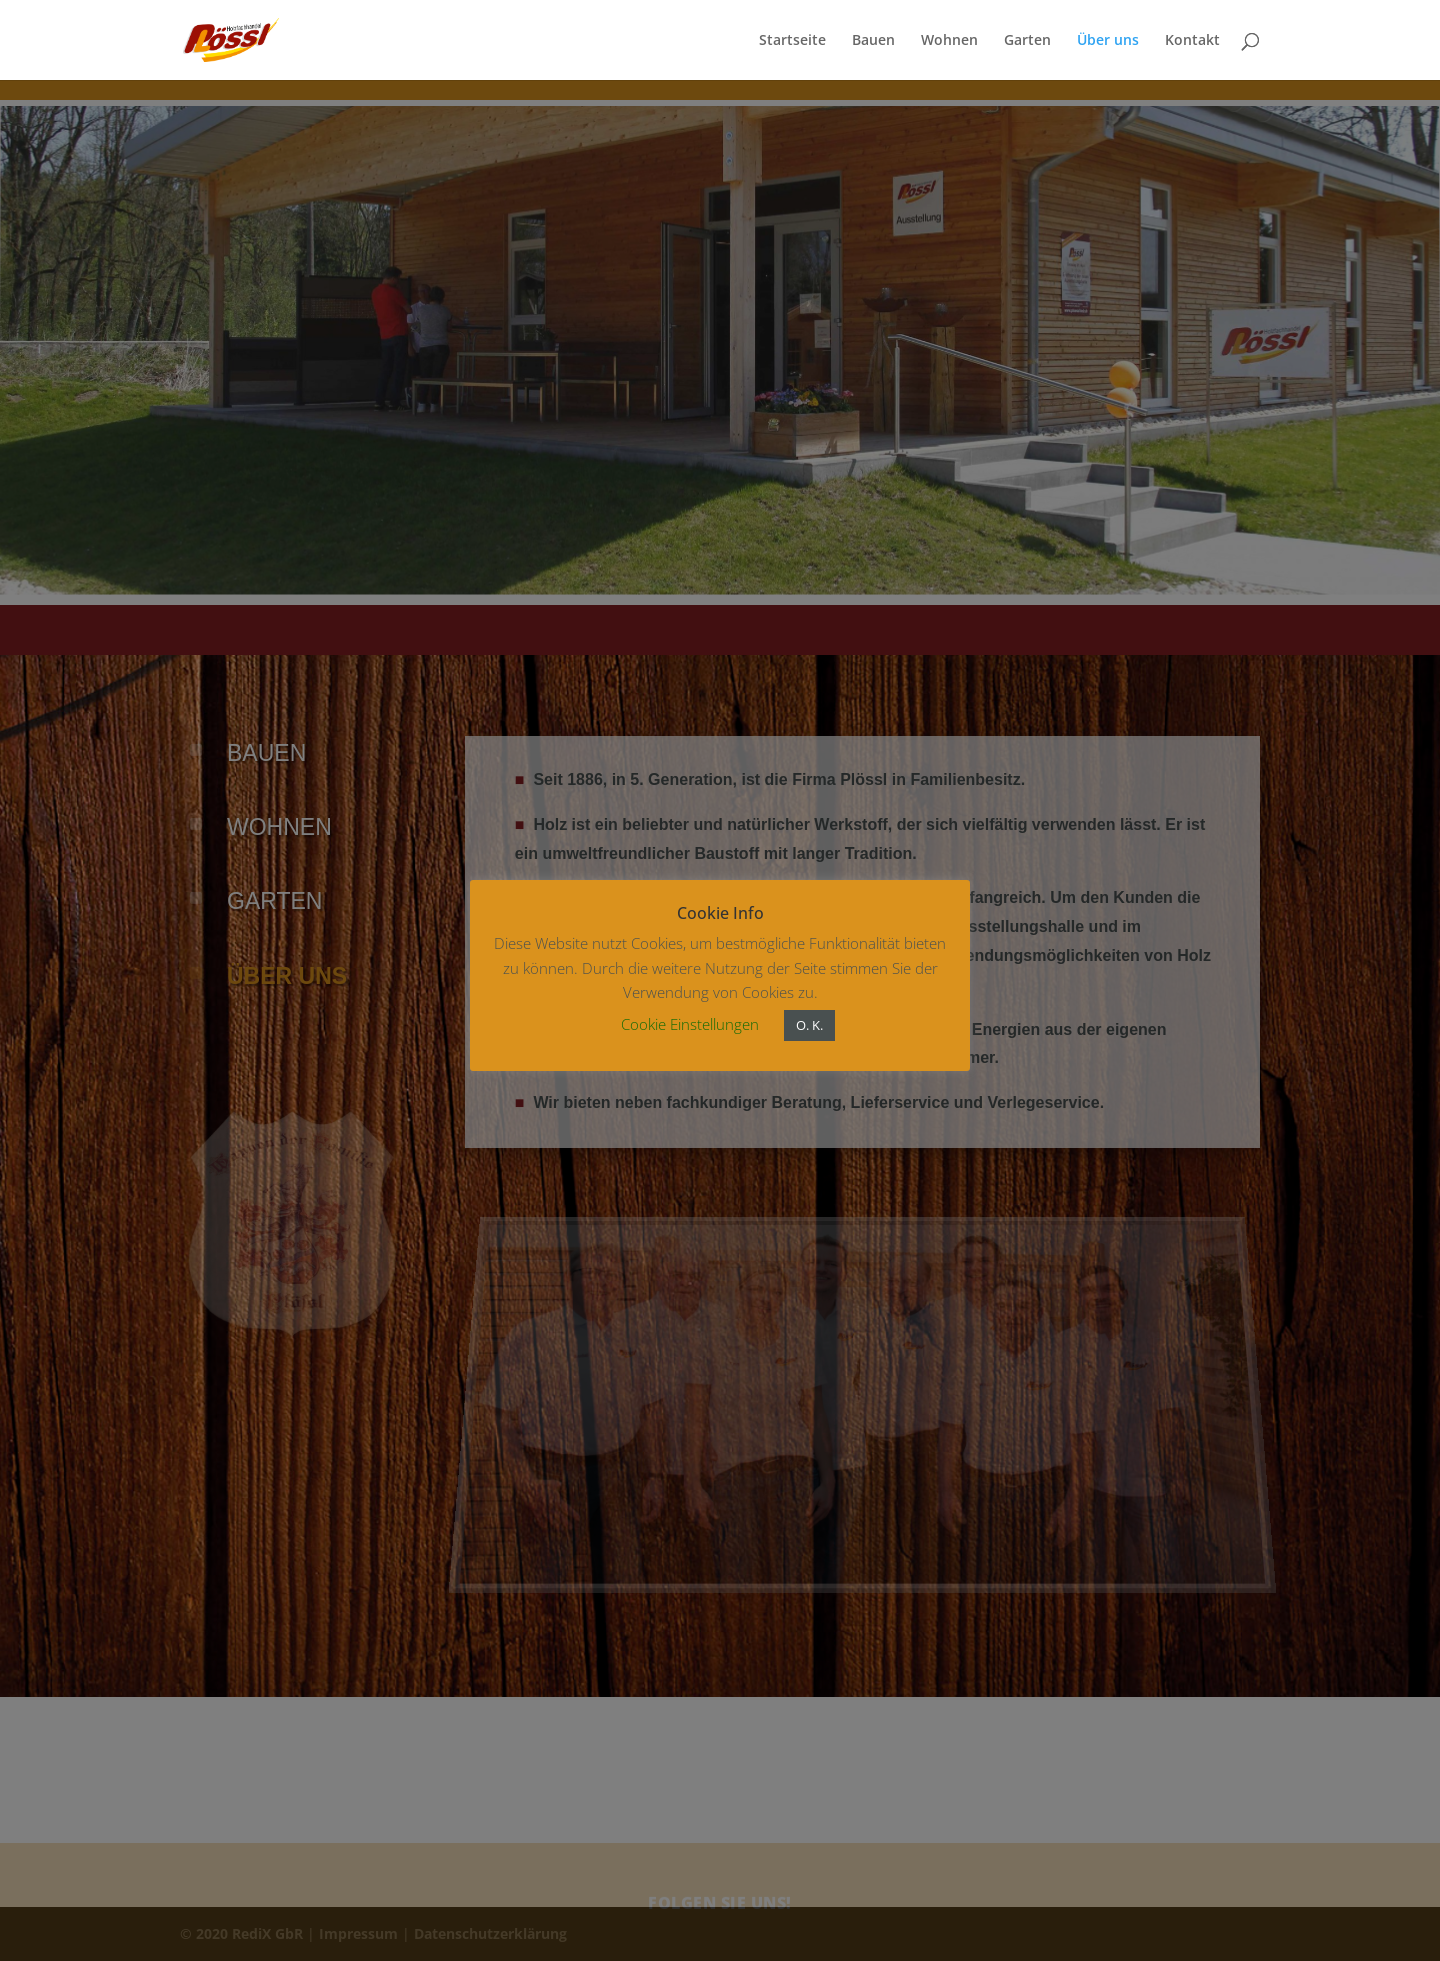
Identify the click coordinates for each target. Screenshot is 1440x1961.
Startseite (792, 41)
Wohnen (949, 41)
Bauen (873, 41)
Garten (1027, 41)
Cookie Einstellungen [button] (690, 1024)
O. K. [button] (809, 1025)
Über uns (1108, 41)
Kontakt (1192, 41)
